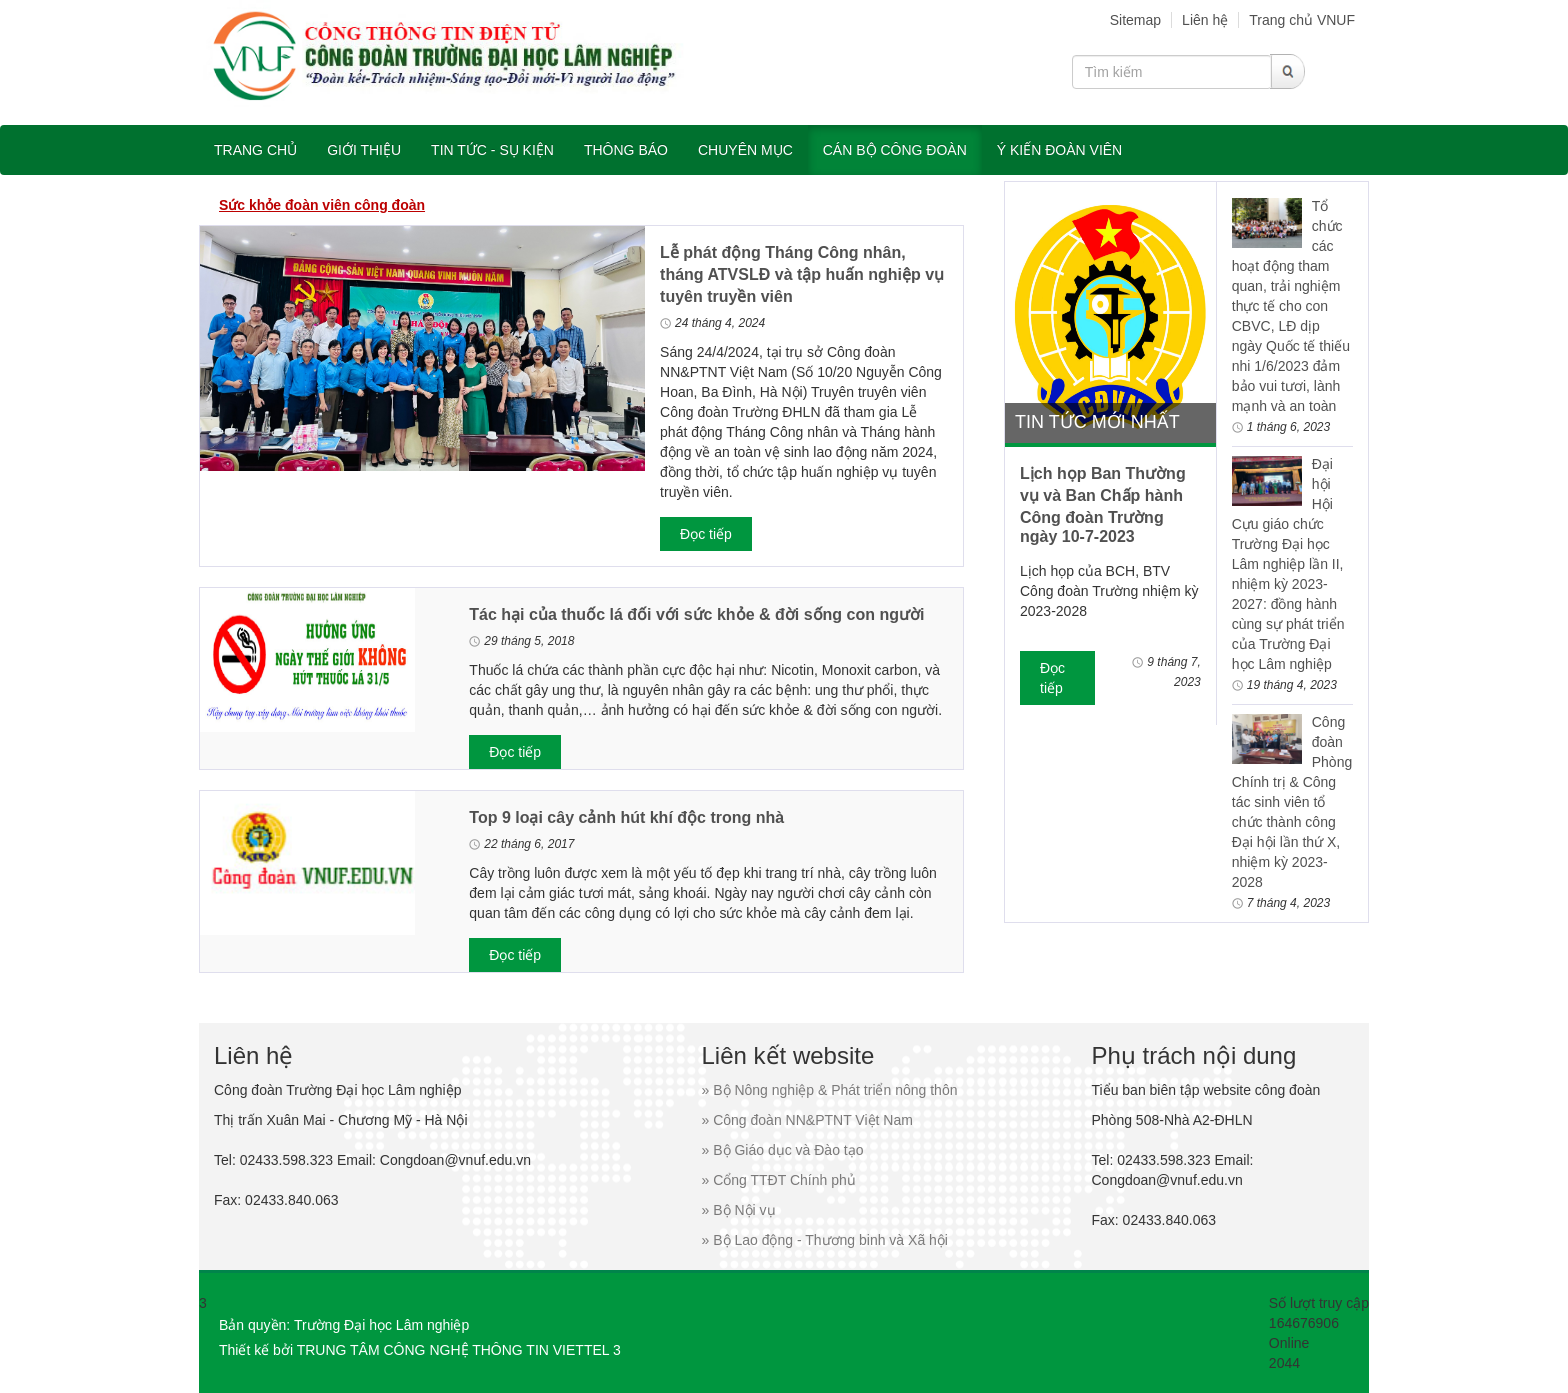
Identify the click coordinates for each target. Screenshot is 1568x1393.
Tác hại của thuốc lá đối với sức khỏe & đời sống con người (696, 614)
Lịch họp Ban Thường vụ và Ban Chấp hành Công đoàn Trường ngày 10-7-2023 (1103, 505)
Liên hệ (1205, 20)
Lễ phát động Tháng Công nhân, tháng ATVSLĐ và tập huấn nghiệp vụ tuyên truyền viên (802, 274)
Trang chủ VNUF (1302, 20)
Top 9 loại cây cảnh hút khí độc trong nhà (626, 817)
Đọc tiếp (706, 534)
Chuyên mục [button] (745, 150)
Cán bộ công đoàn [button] (895, 150)
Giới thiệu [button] (364, 150)
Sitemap (1135, 20)
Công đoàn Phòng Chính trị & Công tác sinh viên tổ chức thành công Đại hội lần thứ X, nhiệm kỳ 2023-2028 (1292, 802)
